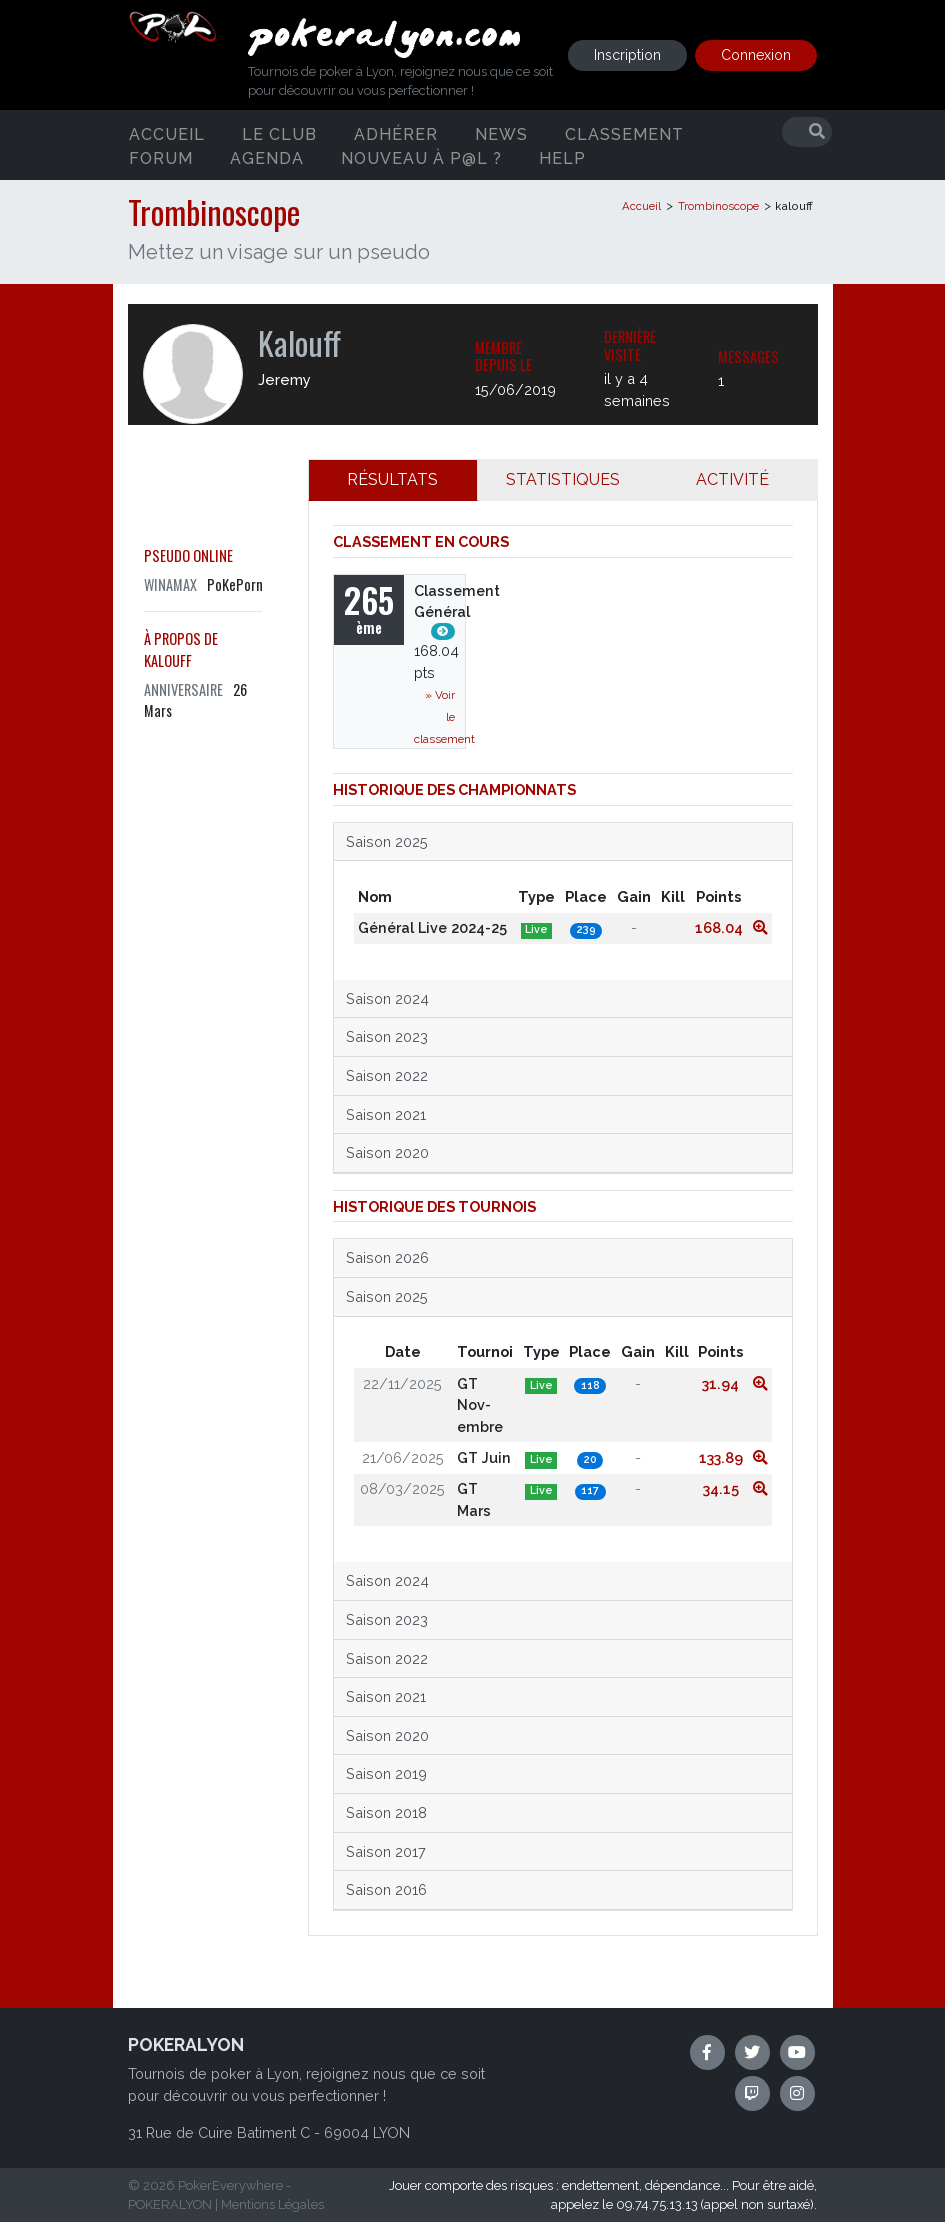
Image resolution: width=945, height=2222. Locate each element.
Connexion (756, 55)
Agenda (267, 157)
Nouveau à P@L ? (421, 157)
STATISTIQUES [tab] (563, 479)
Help (562, 157)
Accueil (167, 133)
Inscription (627, 55)
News (501, 133)
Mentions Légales (272, 2204)
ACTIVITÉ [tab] (732, 479)
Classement (624, 133)
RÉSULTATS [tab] (392, 479)
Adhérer (396, 133)
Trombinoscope (718, 206)
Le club (279, 133)
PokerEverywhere (230, 2185)
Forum (161, 157)
